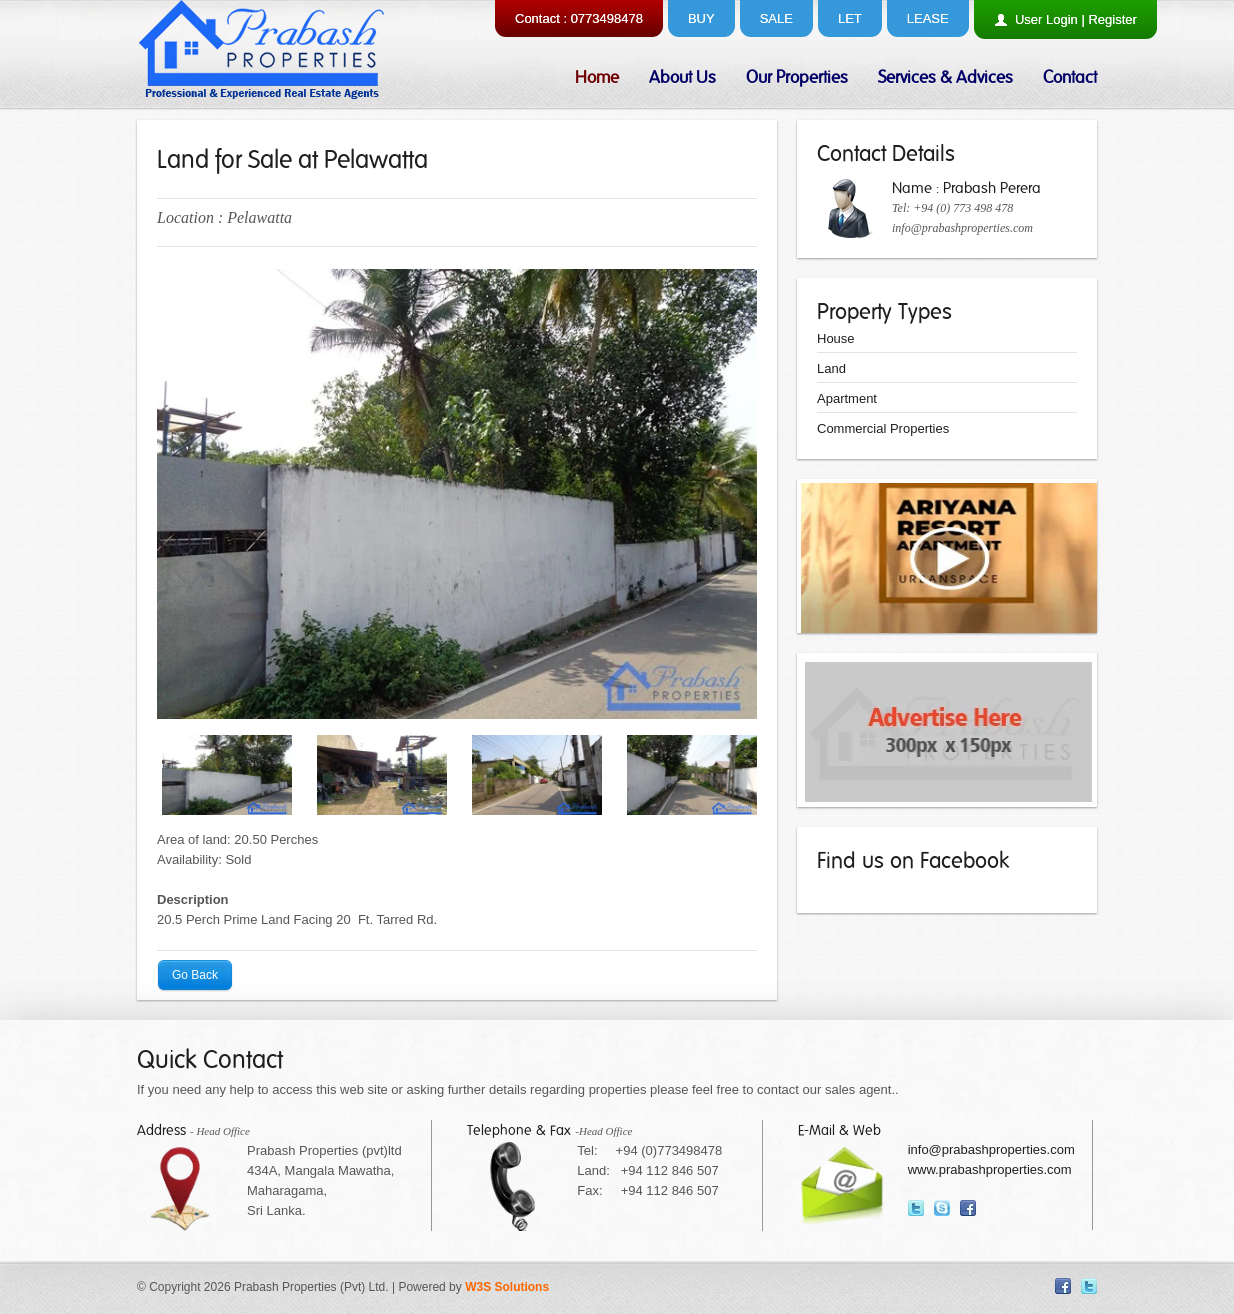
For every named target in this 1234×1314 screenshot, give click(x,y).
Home (597, 77)
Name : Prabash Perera (966, 188)
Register (1112, 19)
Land (831, 368)
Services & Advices (945, 77)
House (836, 338)
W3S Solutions (507, 1287)
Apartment (847, 398)
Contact (1070, 77)
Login (1062, 19)
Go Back (195, 976)
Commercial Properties (883, 428)
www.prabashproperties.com (990, 1169)
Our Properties (797, 77)
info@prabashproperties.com (962, 228)
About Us (682, 77)
